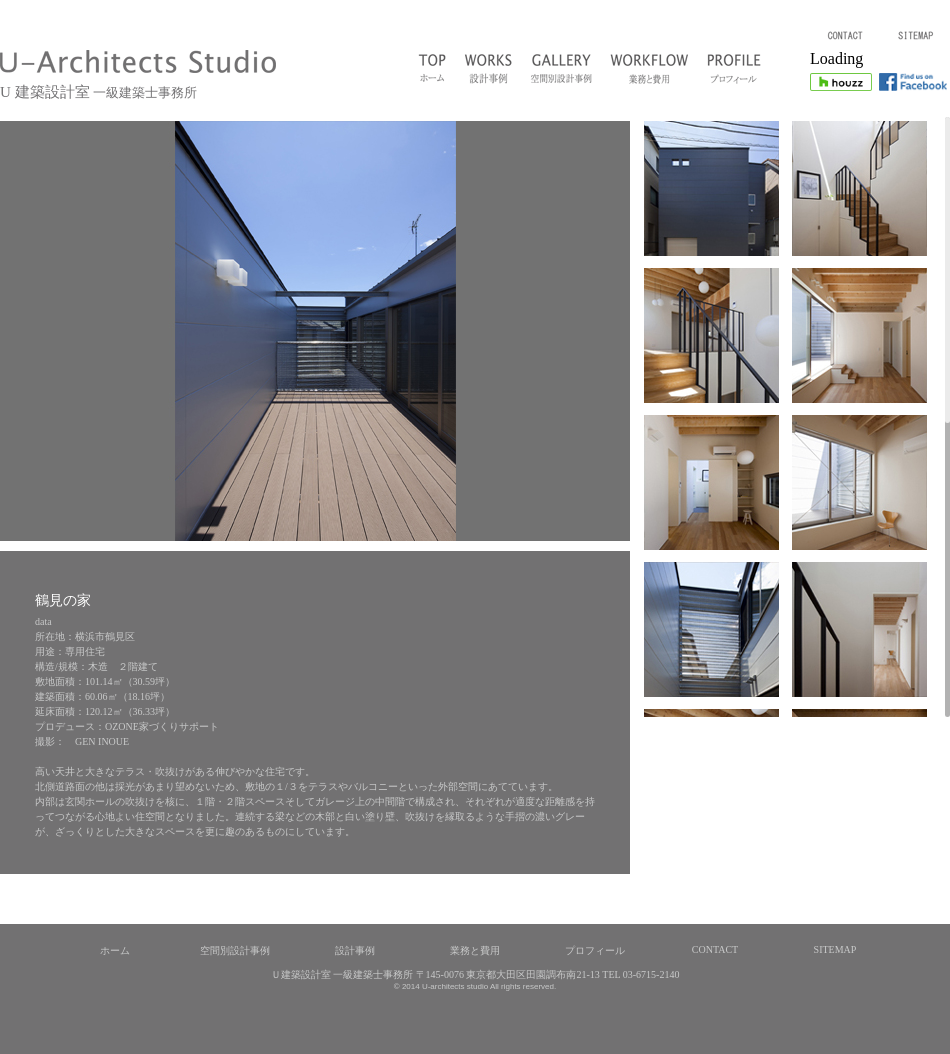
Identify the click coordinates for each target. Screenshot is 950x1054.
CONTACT (715, 949)
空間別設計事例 (235, 950)
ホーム (115, 950)
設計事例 (355, 950)
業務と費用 (475, 950)
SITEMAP (835, 949)
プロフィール (595, 950)
